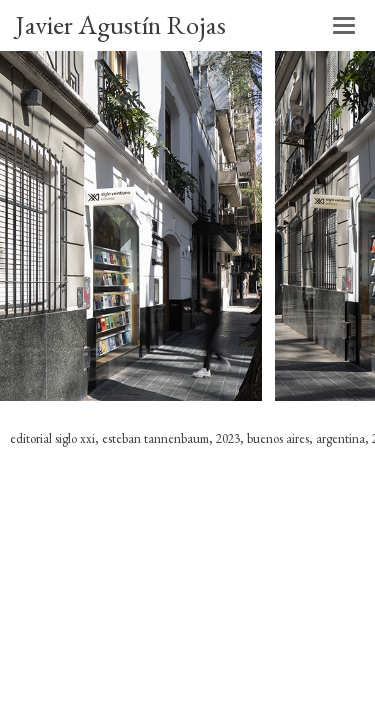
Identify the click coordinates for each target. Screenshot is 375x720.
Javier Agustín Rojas (120, 24)
